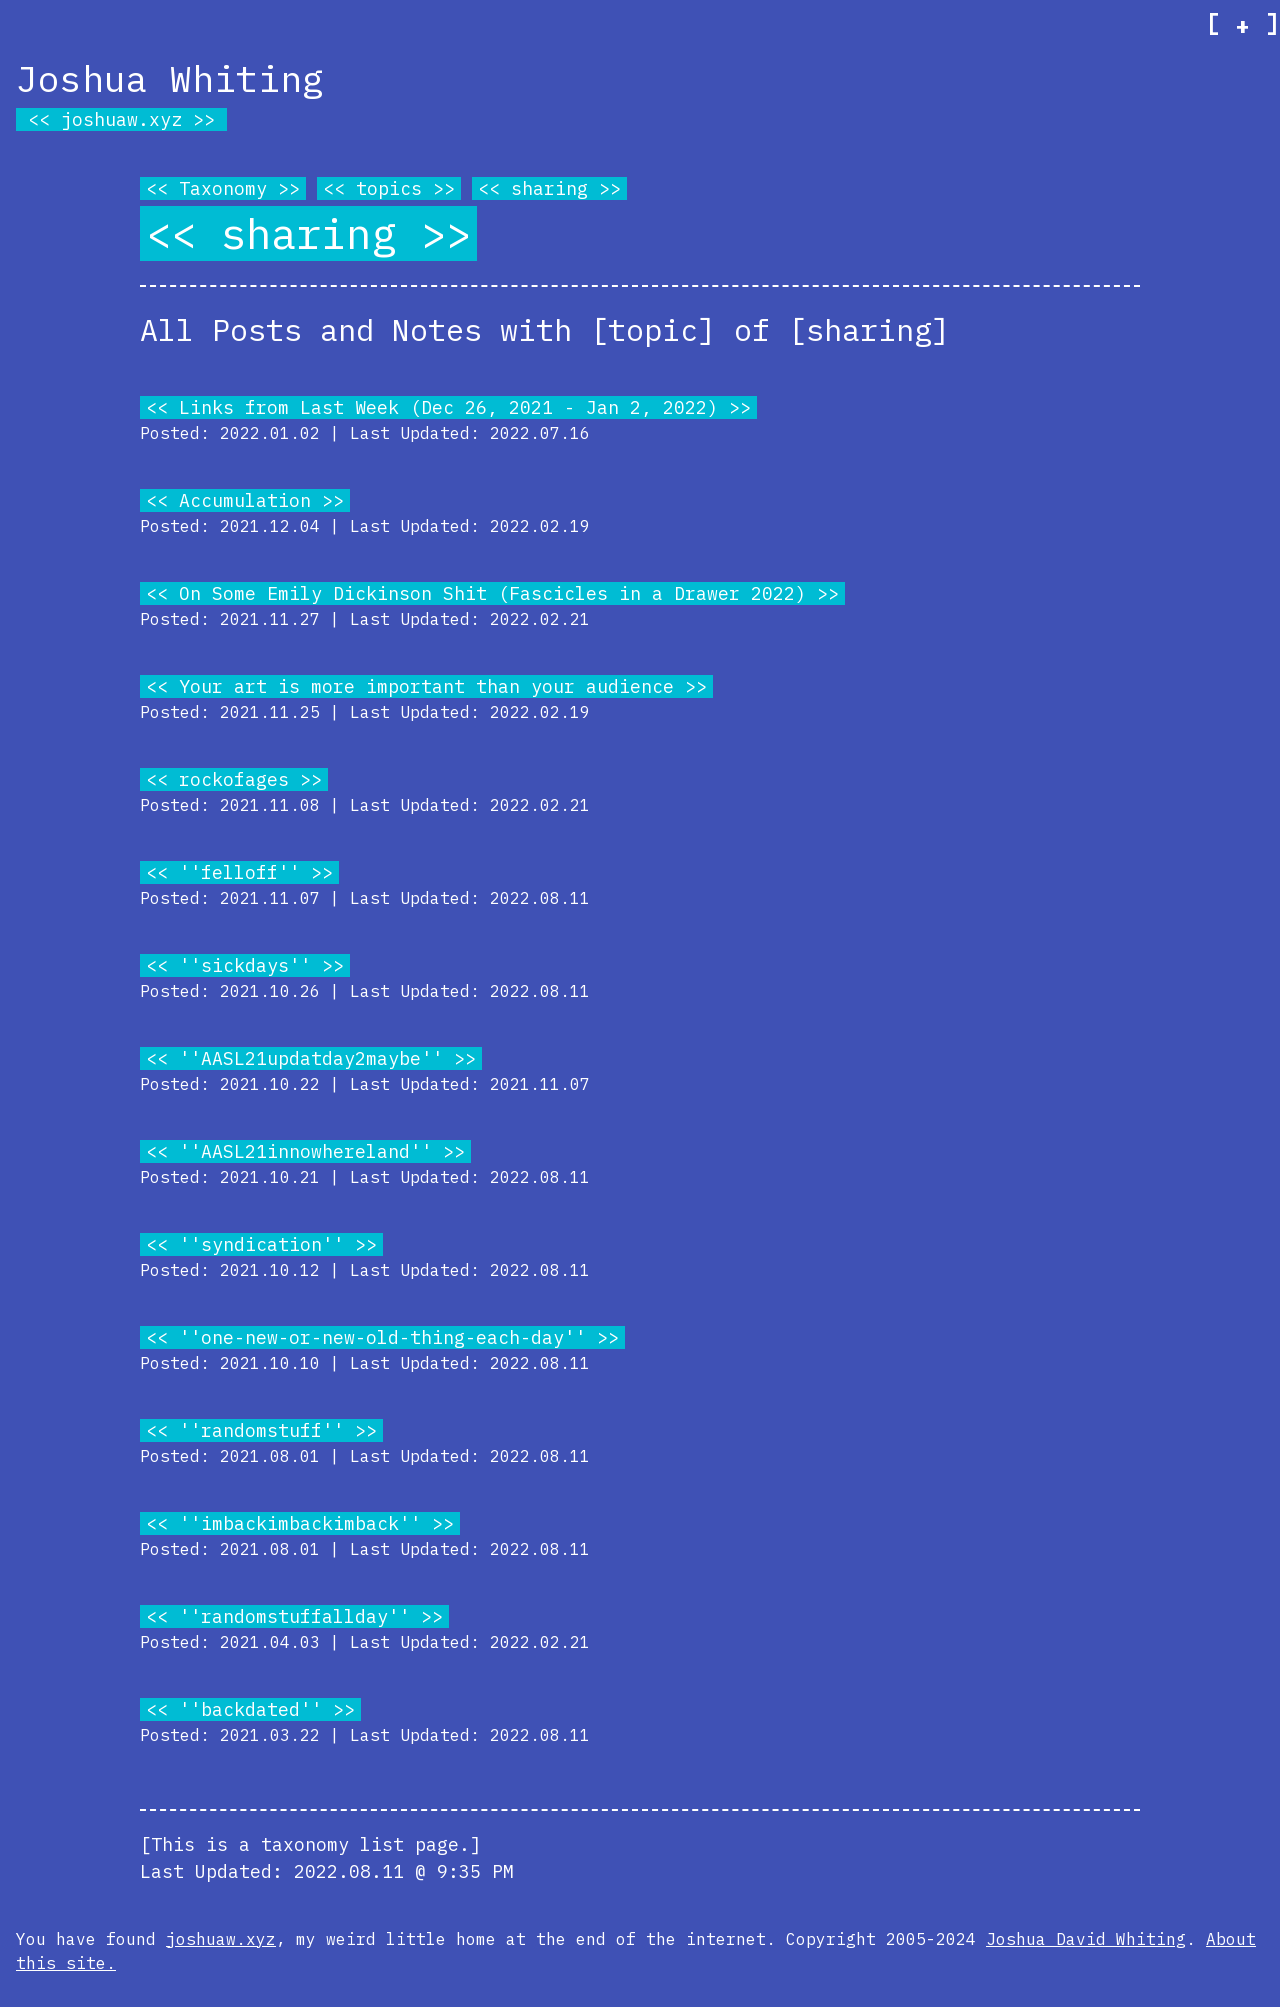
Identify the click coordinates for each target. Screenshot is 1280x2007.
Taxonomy (223, 188)
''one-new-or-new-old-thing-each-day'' (382, 1337)
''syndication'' (261, 1244)
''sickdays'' (245, 965)
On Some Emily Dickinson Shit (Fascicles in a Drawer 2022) (492, 593)
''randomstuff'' (261, 1430)
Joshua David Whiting (1086, 1939)
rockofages (234, 779)
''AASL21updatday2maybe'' (311, 1058)
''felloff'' (239, 872)
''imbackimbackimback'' (300, 1523)
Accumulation (245, 500)
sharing (549, 188)
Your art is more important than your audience (426, 686)
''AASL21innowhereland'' (305, 1151)
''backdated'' (250, 1709)
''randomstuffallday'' (294, 1616)
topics (389, 188)
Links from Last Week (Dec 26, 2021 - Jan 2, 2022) (448, 407)
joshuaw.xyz (121, 119)
